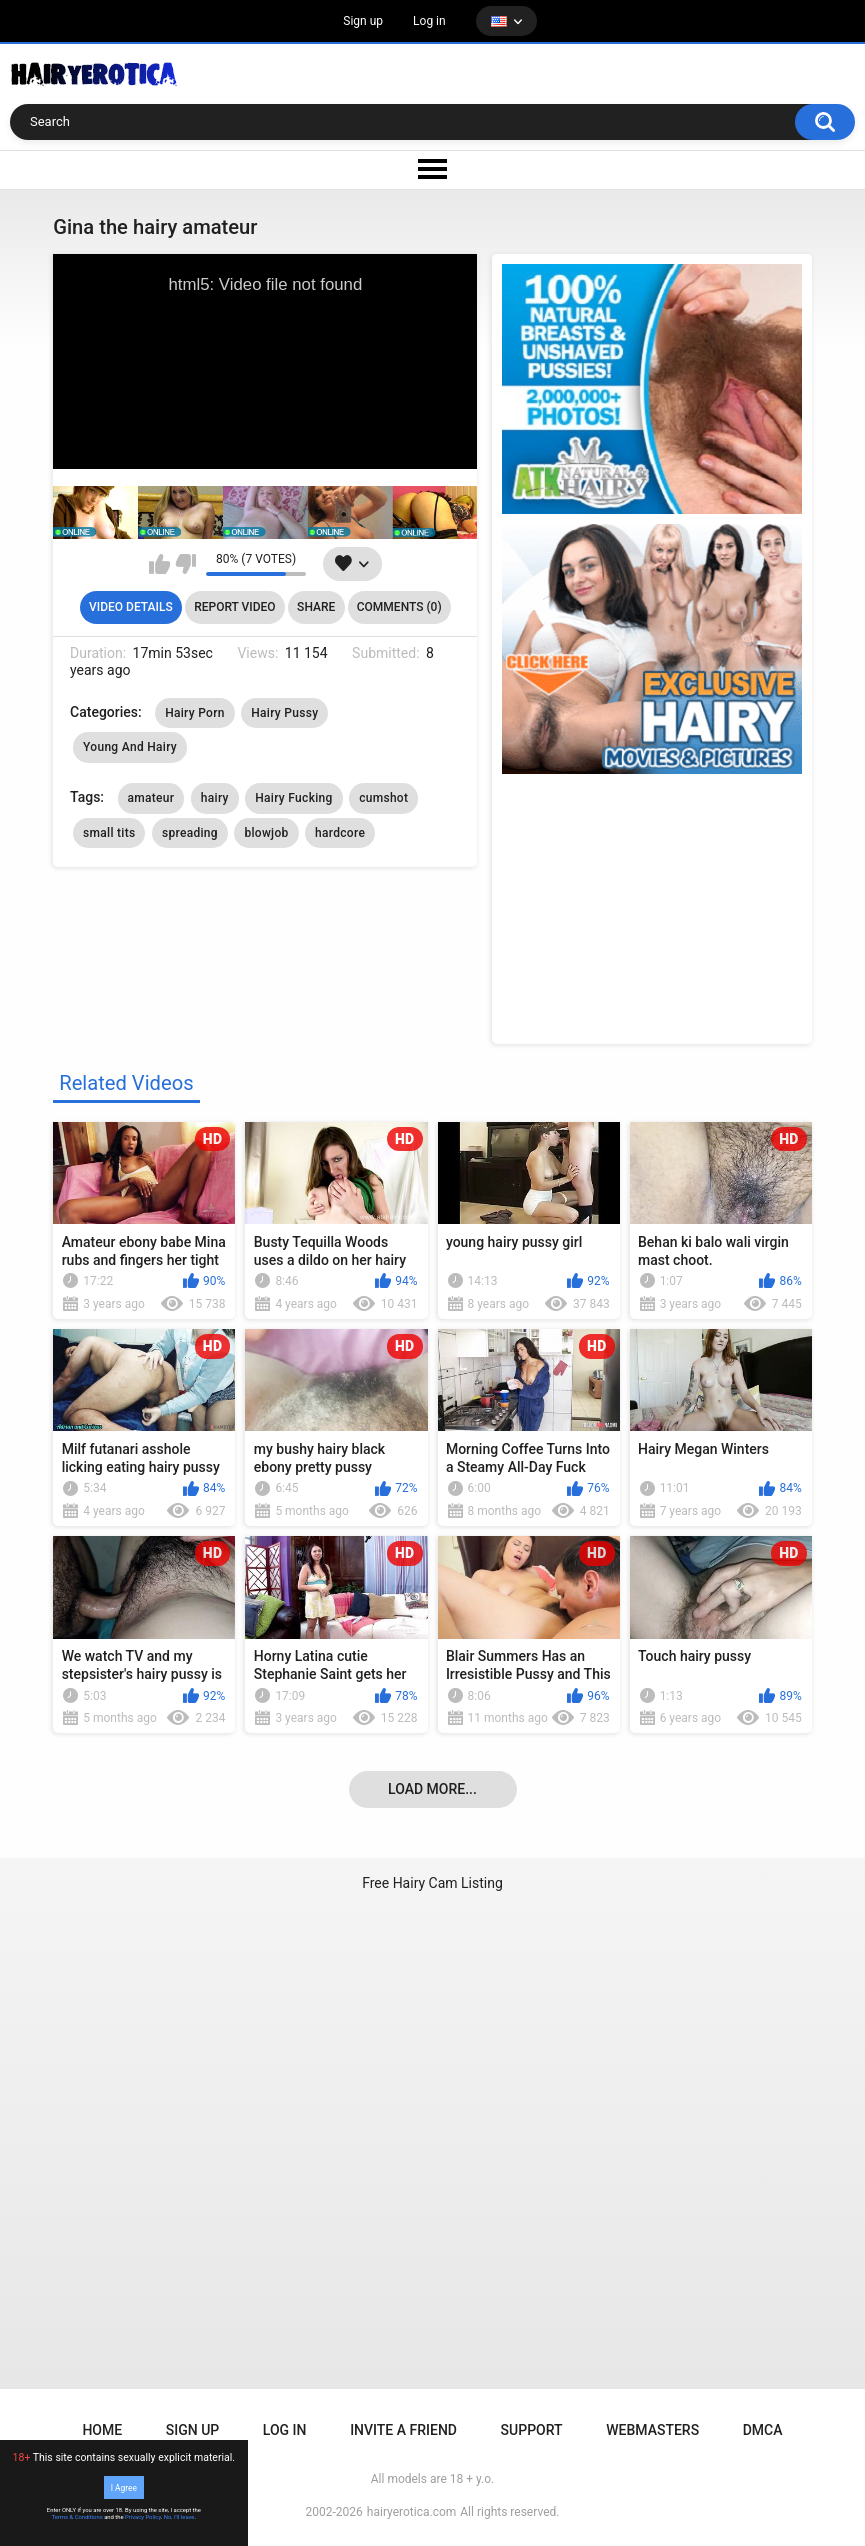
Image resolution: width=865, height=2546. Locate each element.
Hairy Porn (195, 713)
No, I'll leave (179, 2517)
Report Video (234, 607)
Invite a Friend (403, 2430)
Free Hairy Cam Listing (432, 1883)
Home (102, 2430)
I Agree (124, 2487)
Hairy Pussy (284, 713)
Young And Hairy (130, 747)
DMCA (763, 2430)
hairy (215, 798)
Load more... (432, 1789)
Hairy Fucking (293, 798)
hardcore (340, 833)
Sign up (363, 21)
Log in (429, 21)
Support (532, 2430)
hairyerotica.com (411, 2512)
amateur (151, 798)
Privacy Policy (143, 2517)
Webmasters (652, 2430)
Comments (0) (399, 607)
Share (316, 607)
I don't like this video (185, 564)
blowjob (266, 833)
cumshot (383, 798)
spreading (190, 833)
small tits (109, 833)
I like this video (159, 564)
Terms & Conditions (77, 2517)
